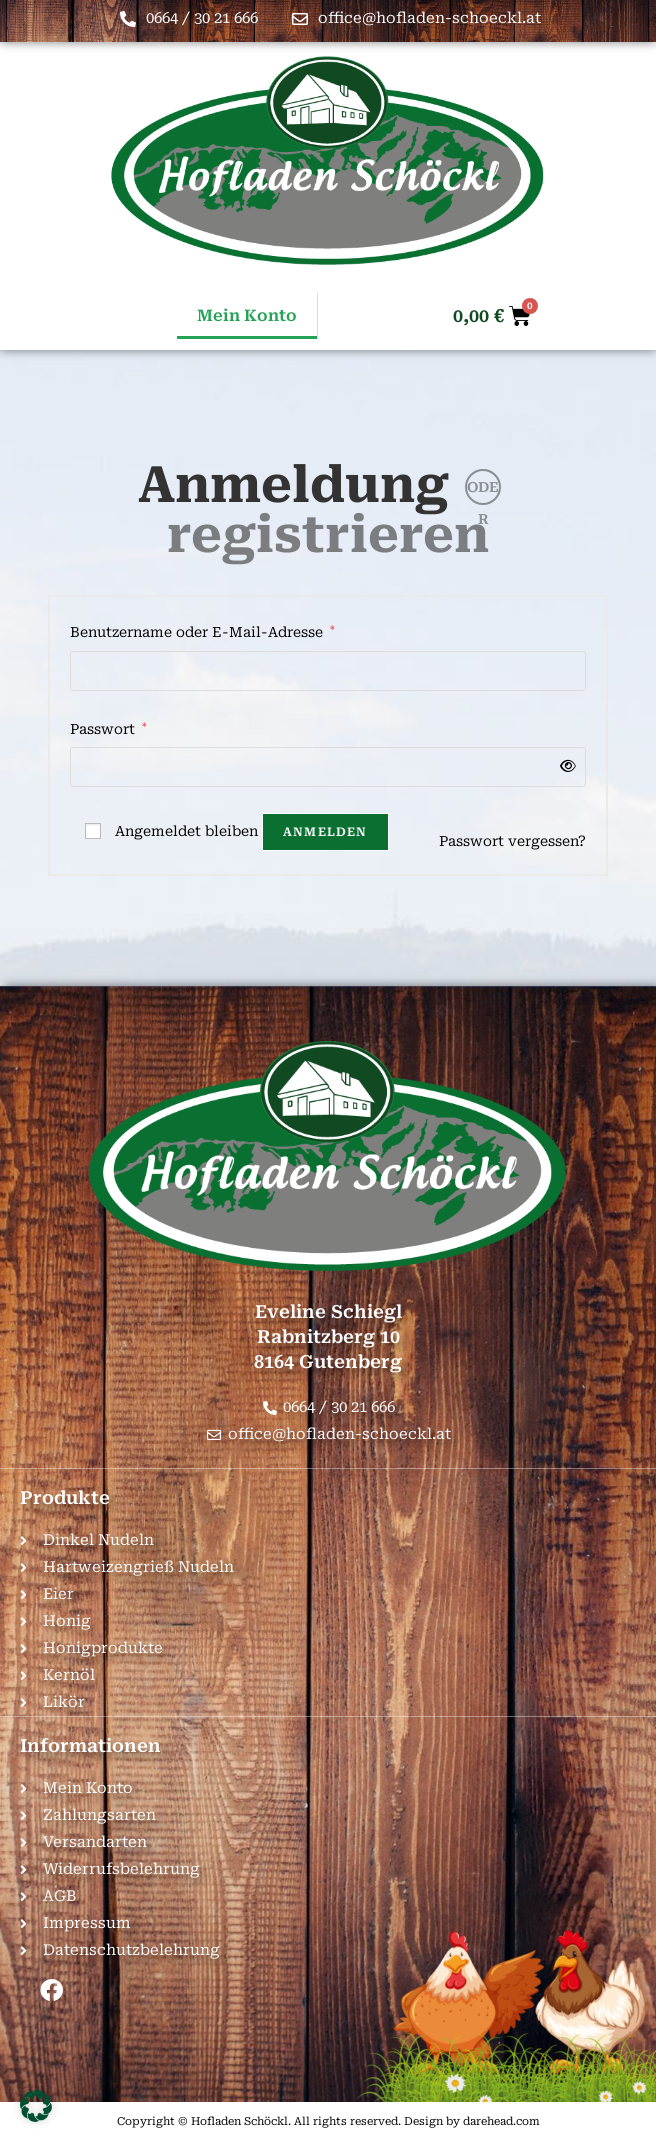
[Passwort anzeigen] (564, 766)
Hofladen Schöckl (239, 2121)
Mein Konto (247, 315)
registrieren (328, 535)
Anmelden (325, 832)
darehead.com (501, 2121)
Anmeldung (293, 485)
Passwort (108, 727)
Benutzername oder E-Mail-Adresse (202, 630)
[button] (36, 2106)
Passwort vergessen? (512, 841)
